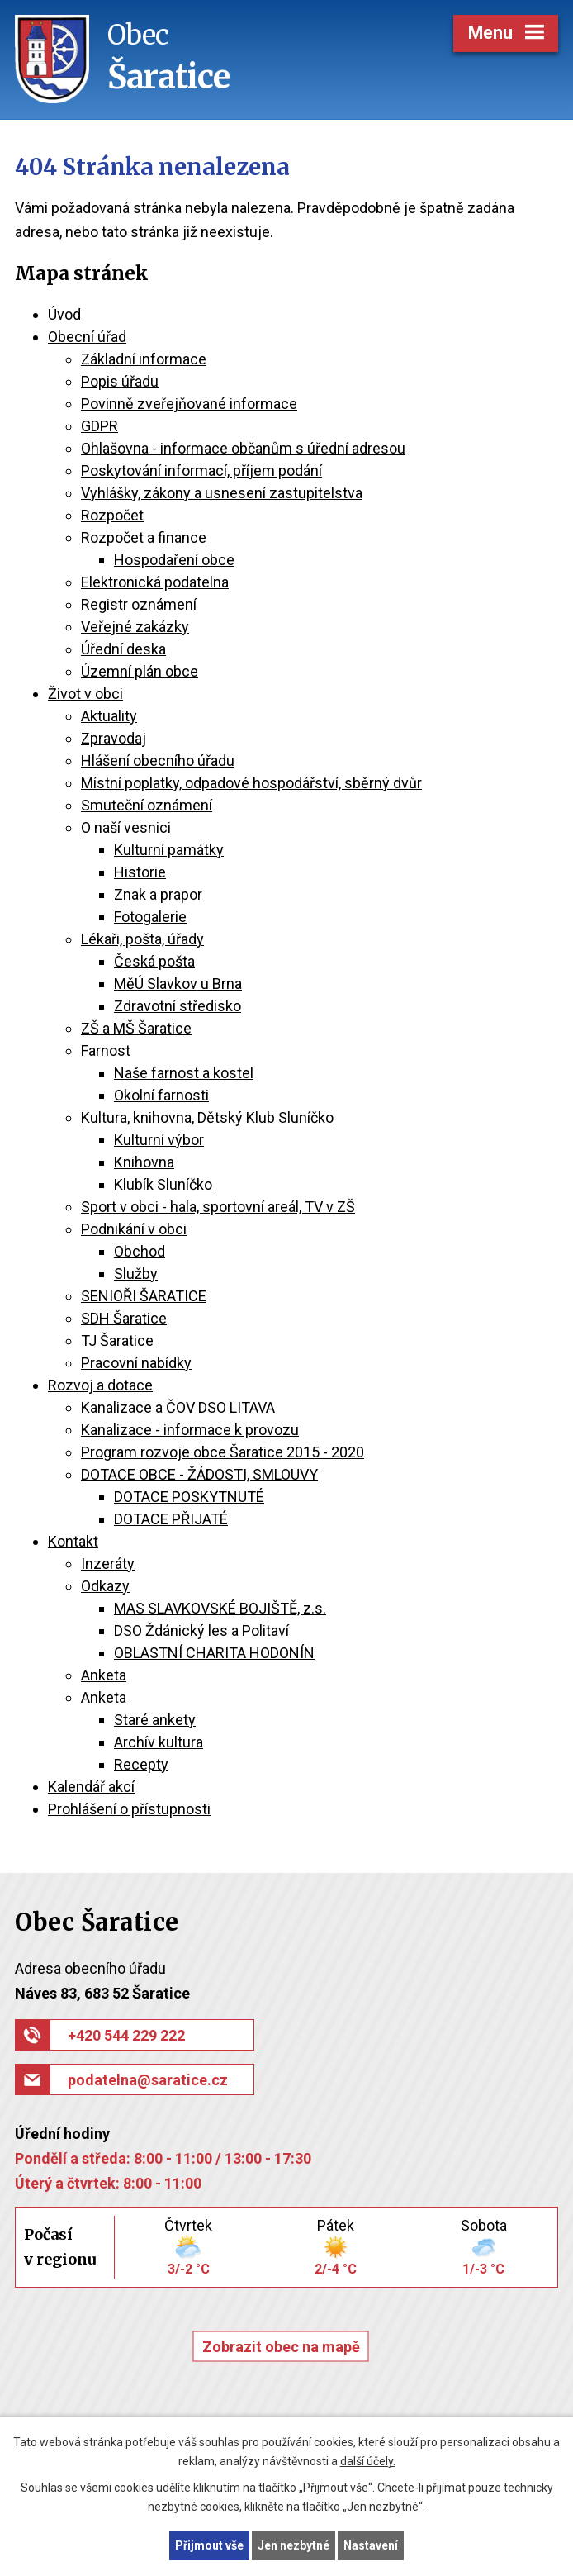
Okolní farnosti (161, 1095)
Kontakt (73, 1541)
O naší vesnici (126, 827)
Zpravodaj (113, 738)
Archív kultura (158, 1742)
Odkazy (105, 1586)
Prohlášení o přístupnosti (129, 1809)
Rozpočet (112, 515)
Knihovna (144, 1162)
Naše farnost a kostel (183, 1072)
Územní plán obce (139, 671)
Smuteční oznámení (146, 805)
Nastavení (370, 2545)
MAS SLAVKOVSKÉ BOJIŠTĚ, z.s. (220, 1608)
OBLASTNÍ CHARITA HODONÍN (214, 1652)
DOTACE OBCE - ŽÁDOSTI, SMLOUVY (199, 1474)
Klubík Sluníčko (163, 1184)
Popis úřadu (120, 381)
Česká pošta (154, 961)
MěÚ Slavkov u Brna (178, 983)
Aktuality (109, 716)
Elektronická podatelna (155, 582)
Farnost (105, 1050)
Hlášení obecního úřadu (157, 760)
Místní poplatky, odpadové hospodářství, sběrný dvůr (251, 782)
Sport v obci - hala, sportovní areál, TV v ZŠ (218, 1206)
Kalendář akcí (91, 1786)
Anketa (103, 1675)
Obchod (139, 1251)
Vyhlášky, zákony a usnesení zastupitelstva (221, 492)
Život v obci (85, 693)
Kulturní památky (169, 849)
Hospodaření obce (174, 559)
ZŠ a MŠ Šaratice (136, 1028)
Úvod (64, 314)
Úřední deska (123, 649)
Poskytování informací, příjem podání (201, 470)
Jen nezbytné (293, 2545)
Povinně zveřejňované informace (189, 403)
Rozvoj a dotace (100, 1385)
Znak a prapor (158, 894)
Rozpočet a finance (143, 537)
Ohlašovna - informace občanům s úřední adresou (243, 448)
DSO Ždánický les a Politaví (201, 1630)
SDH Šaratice (124, 1318)
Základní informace (143, 359)
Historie (140, 872)
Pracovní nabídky (136, 1362)
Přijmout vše (209, 2545)
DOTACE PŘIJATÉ (171, 1519)
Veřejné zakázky (135, 626)
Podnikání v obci (134, 1229)
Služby (136, 1273)
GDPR (99, 426)
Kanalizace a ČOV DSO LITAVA (178, 1407)
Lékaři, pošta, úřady (142, 939)
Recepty (141, 1764)
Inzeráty (108, 1563)
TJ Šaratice (117, 1340)
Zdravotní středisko (177, 1006)
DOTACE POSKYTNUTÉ (189, 1496)
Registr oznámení (139, 604)
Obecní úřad (87, 336)
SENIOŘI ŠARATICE (143, 1296)
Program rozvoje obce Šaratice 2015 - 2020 (222, 1452)
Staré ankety (155, 1719)
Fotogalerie (150, 916)
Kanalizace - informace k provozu (190, 1429)
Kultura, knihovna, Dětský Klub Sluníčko (207, 1117)
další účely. (367, 2461)
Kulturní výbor (159, 1139)
